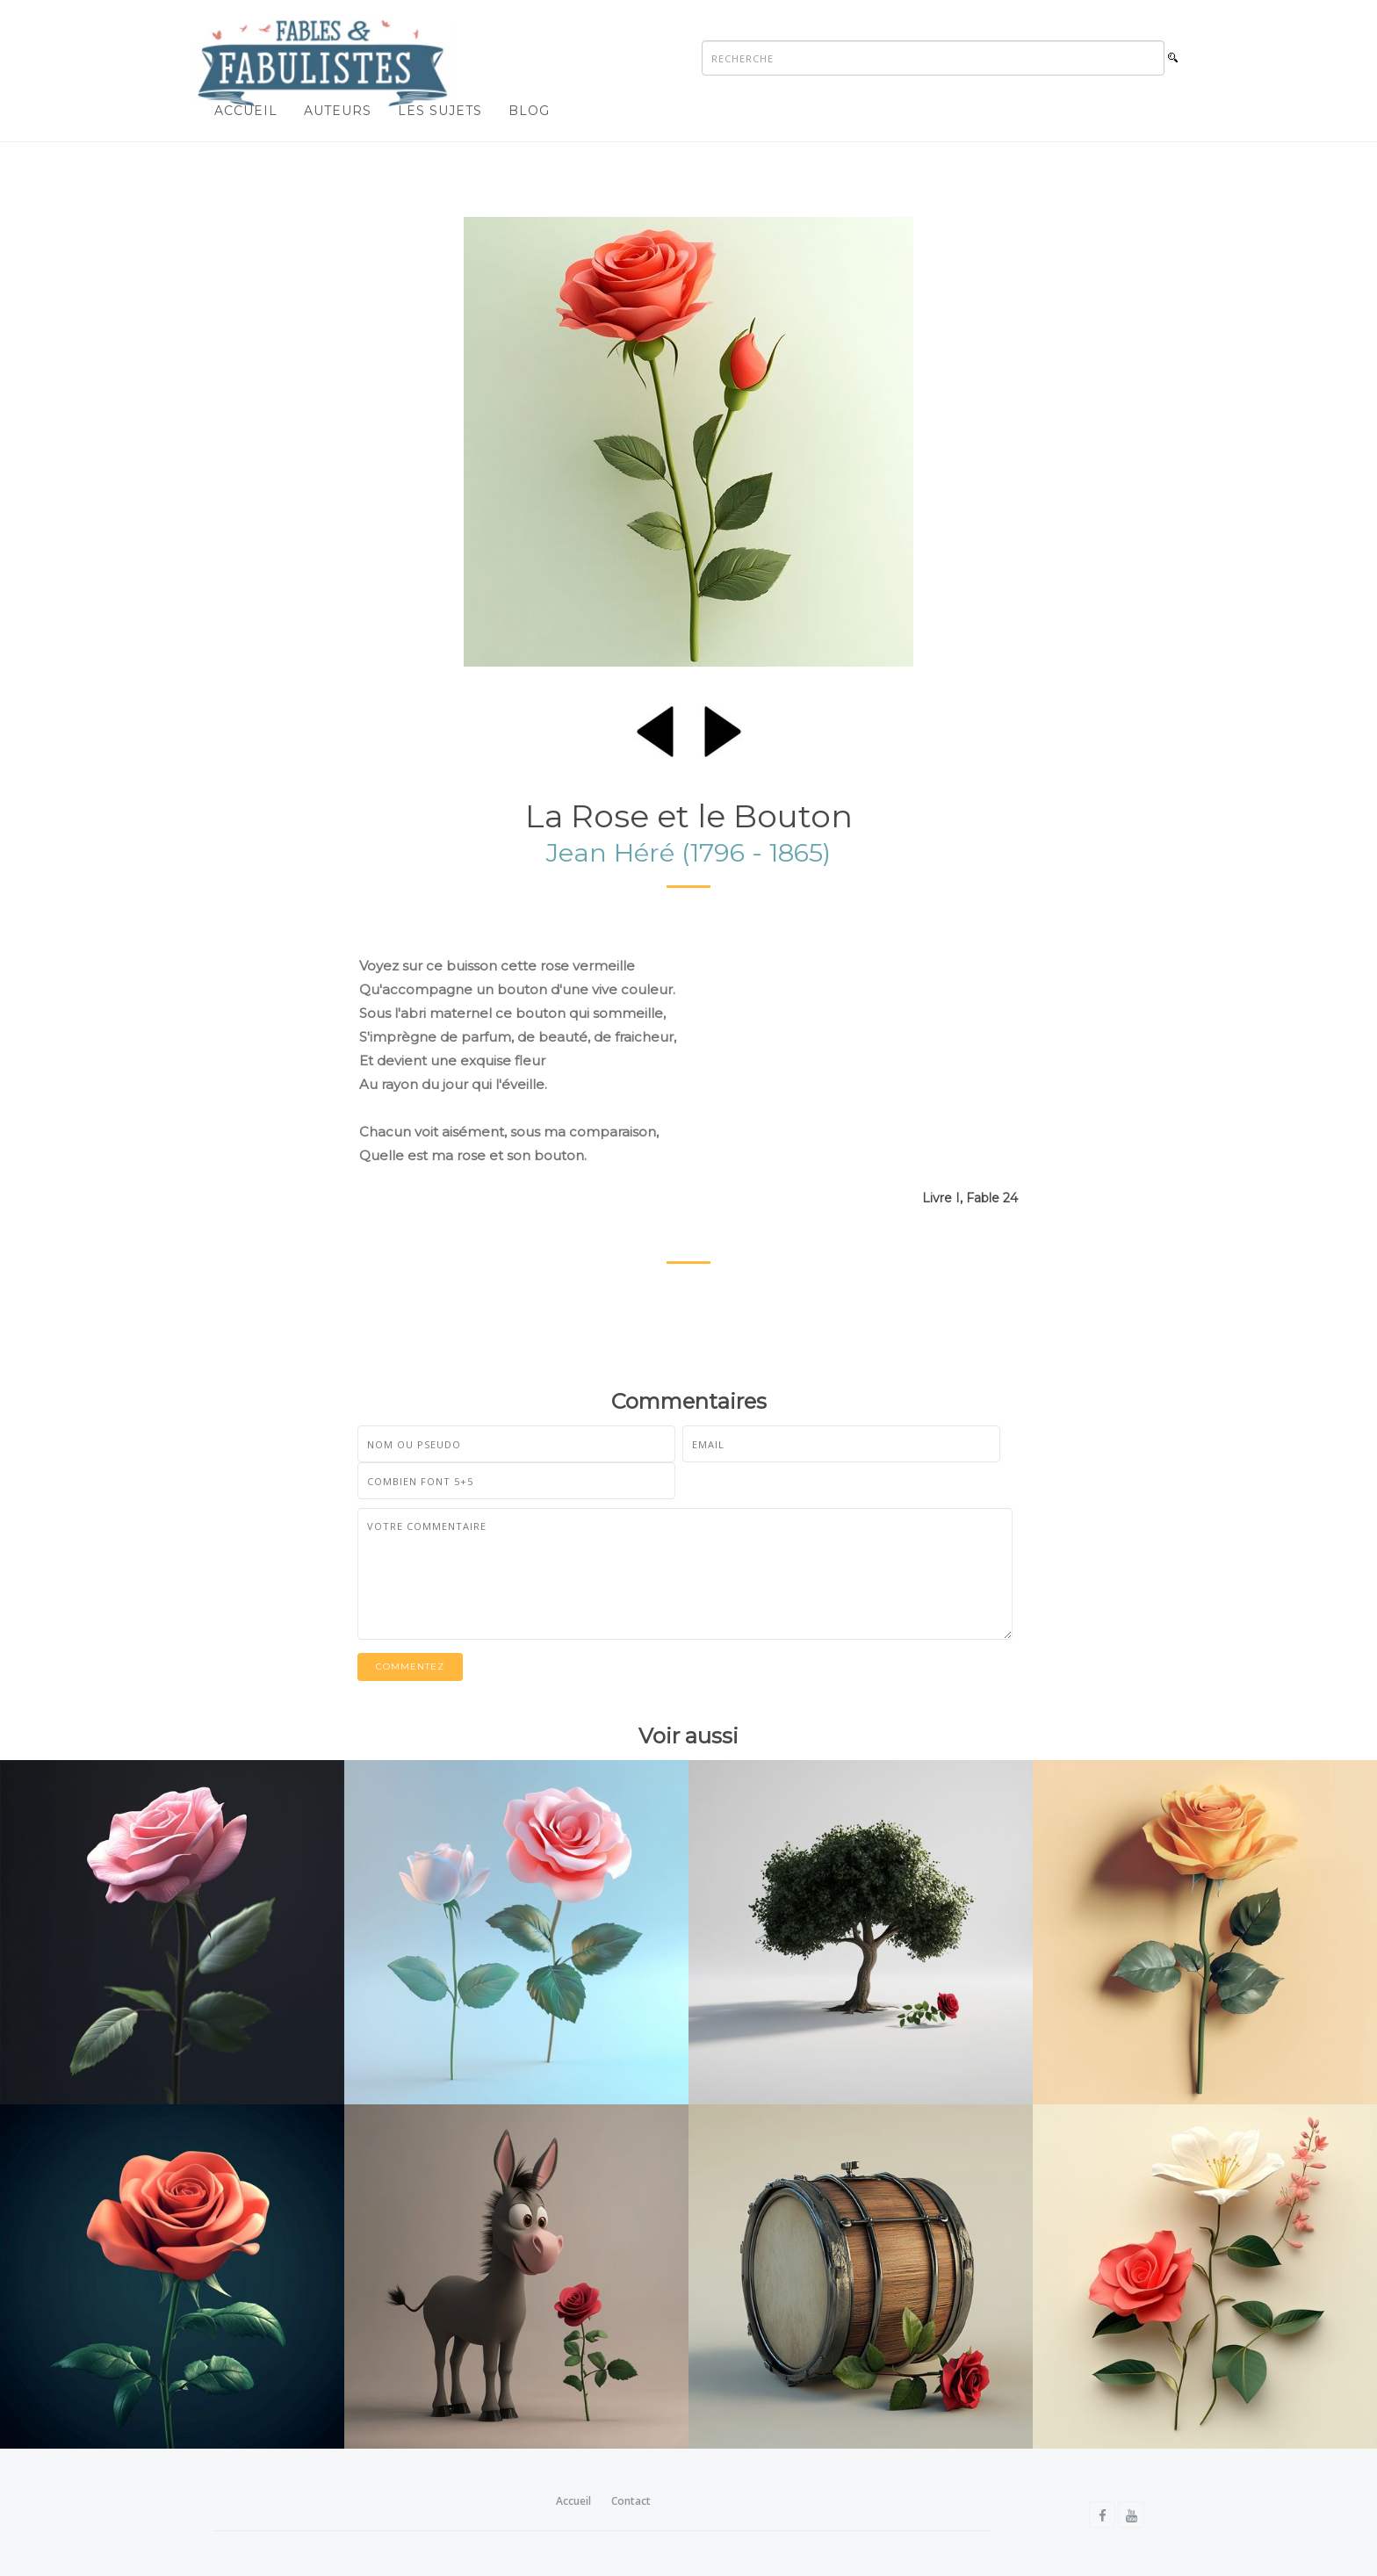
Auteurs (337, 111)
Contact (631, 2500)
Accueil (246, 111)
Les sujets (440, 111)
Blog (529, 111)
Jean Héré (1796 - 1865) (688, 852)
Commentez (410, 1666)
